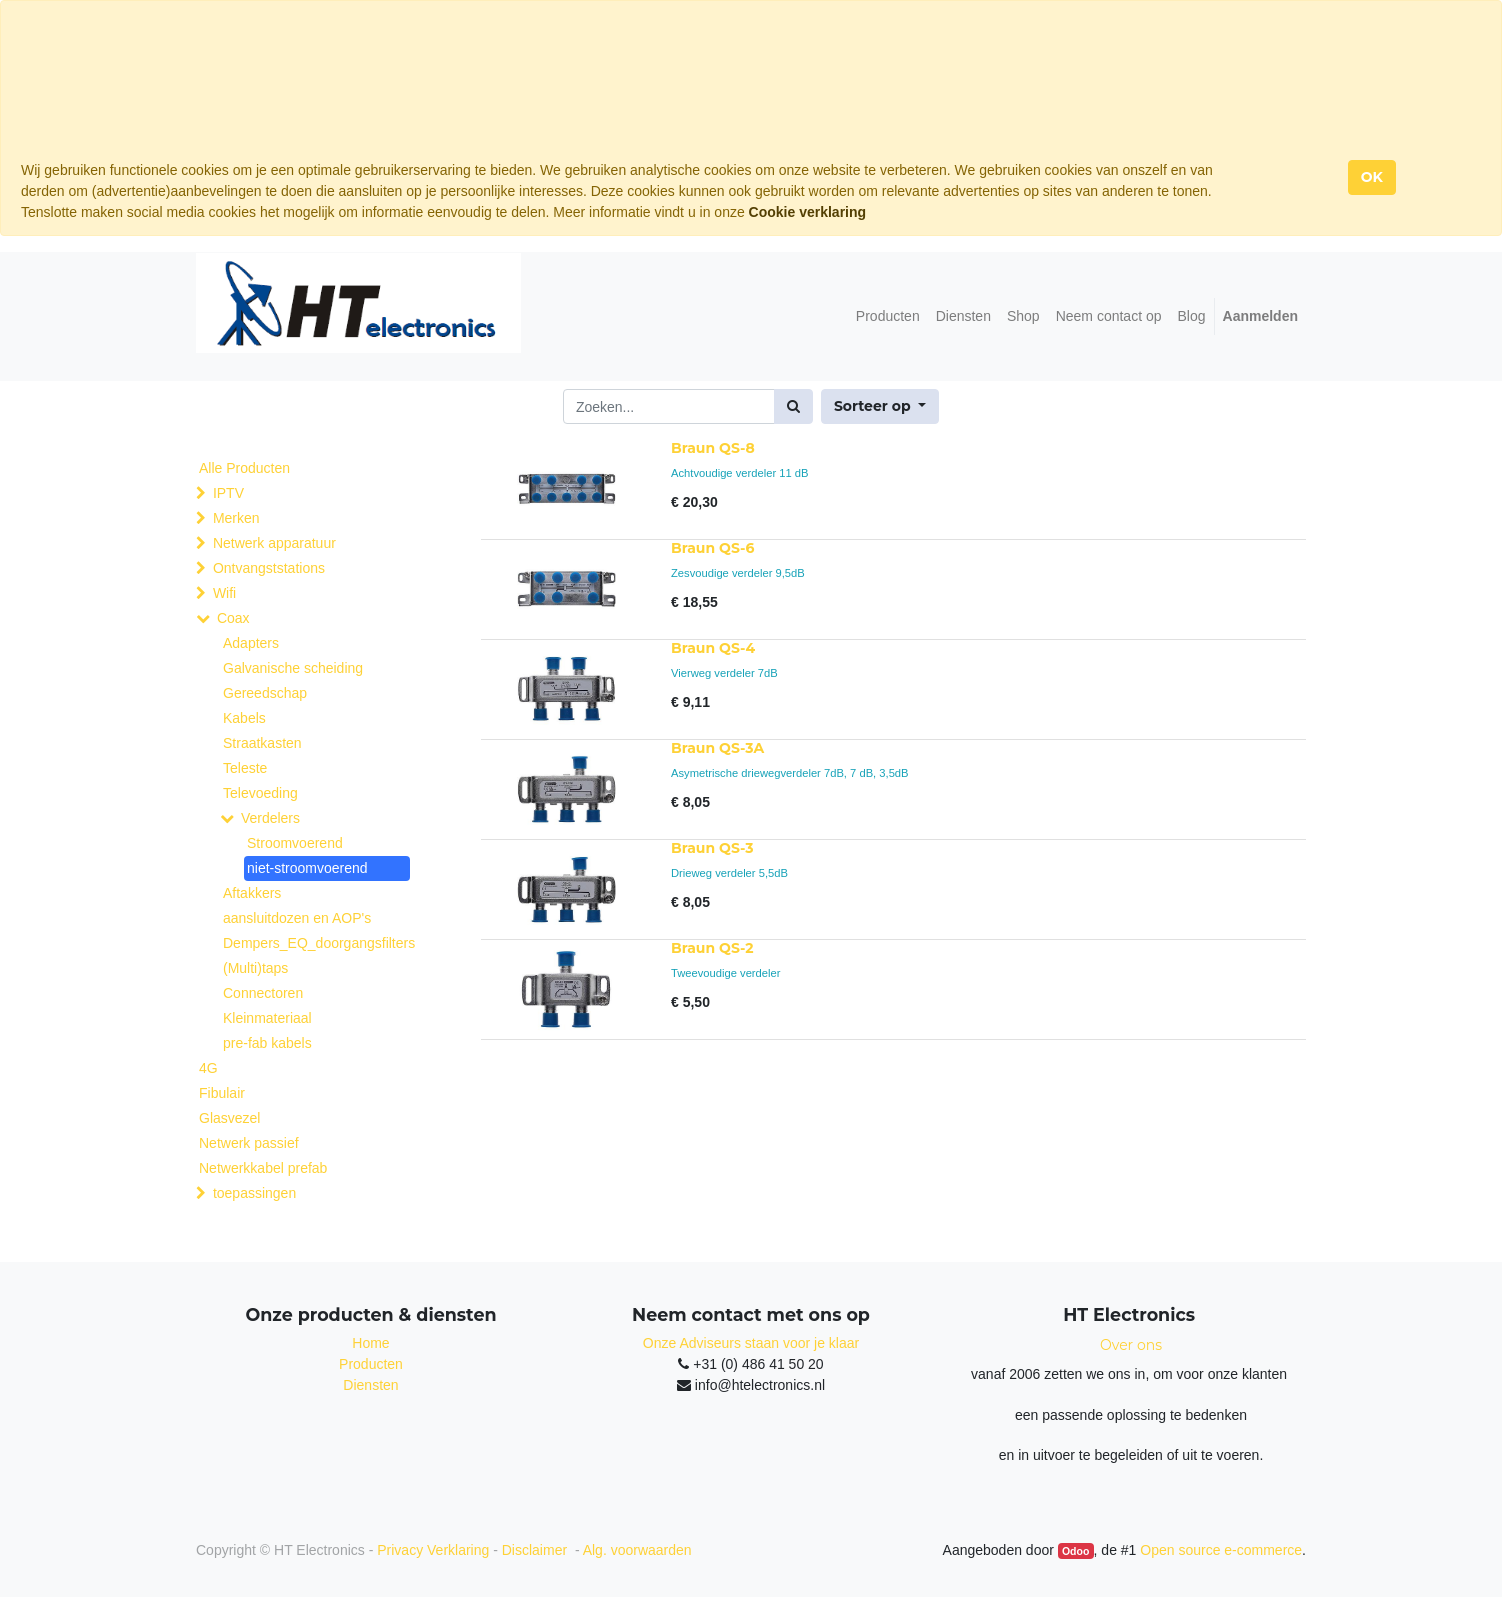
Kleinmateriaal (267, 1018)
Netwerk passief (249, 1143)
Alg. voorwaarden (637, 1550)
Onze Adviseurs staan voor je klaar (751, 1343)
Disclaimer (536, 1550)
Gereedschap (265, 693)
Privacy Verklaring (433, 1550)
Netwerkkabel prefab (263, 1168)
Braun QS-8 (713, 448)
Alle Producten (244, 468)
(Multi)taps (255, 968)
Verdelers (270, 818)
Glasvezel (229, 1118)
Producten (371, 1364)
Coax (233, 618)
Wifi (224, 593)
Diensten (370, 1385)
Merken (236, 518)
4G (208, 1068)
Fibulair (222, 1093)
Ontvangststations (269, 568)
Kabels (244, 718)
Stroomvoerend (295, 843)
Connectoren (263, 993)
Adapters (251, 643)
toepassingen (254, 1193)
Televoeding (260, 793)
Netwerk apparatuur (274, 543)
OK (1372, 177)
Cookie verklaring (808, 212)
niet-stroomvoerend (307, 868)
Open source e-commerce (1221, 1550)
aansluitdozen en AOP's (297, 918)
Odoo (1075, 1551)
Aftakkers (252, 893)
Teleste (245, 768)
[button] (880, 406)
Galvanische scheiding (293, 668)
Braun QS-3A (717, 748)
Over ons (1131, 1345)
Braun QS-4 (713, 648)
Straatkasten (262, 743)
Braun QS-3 (712, 848)
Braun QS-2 (712, 948)
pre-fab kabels (267, 1043)
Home (370, 1343)
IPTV (228, 493)
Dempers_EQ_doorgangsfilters (314, 943)
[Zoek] (793, 406)
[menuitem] (888, 316)
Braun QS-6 (712, 548)
